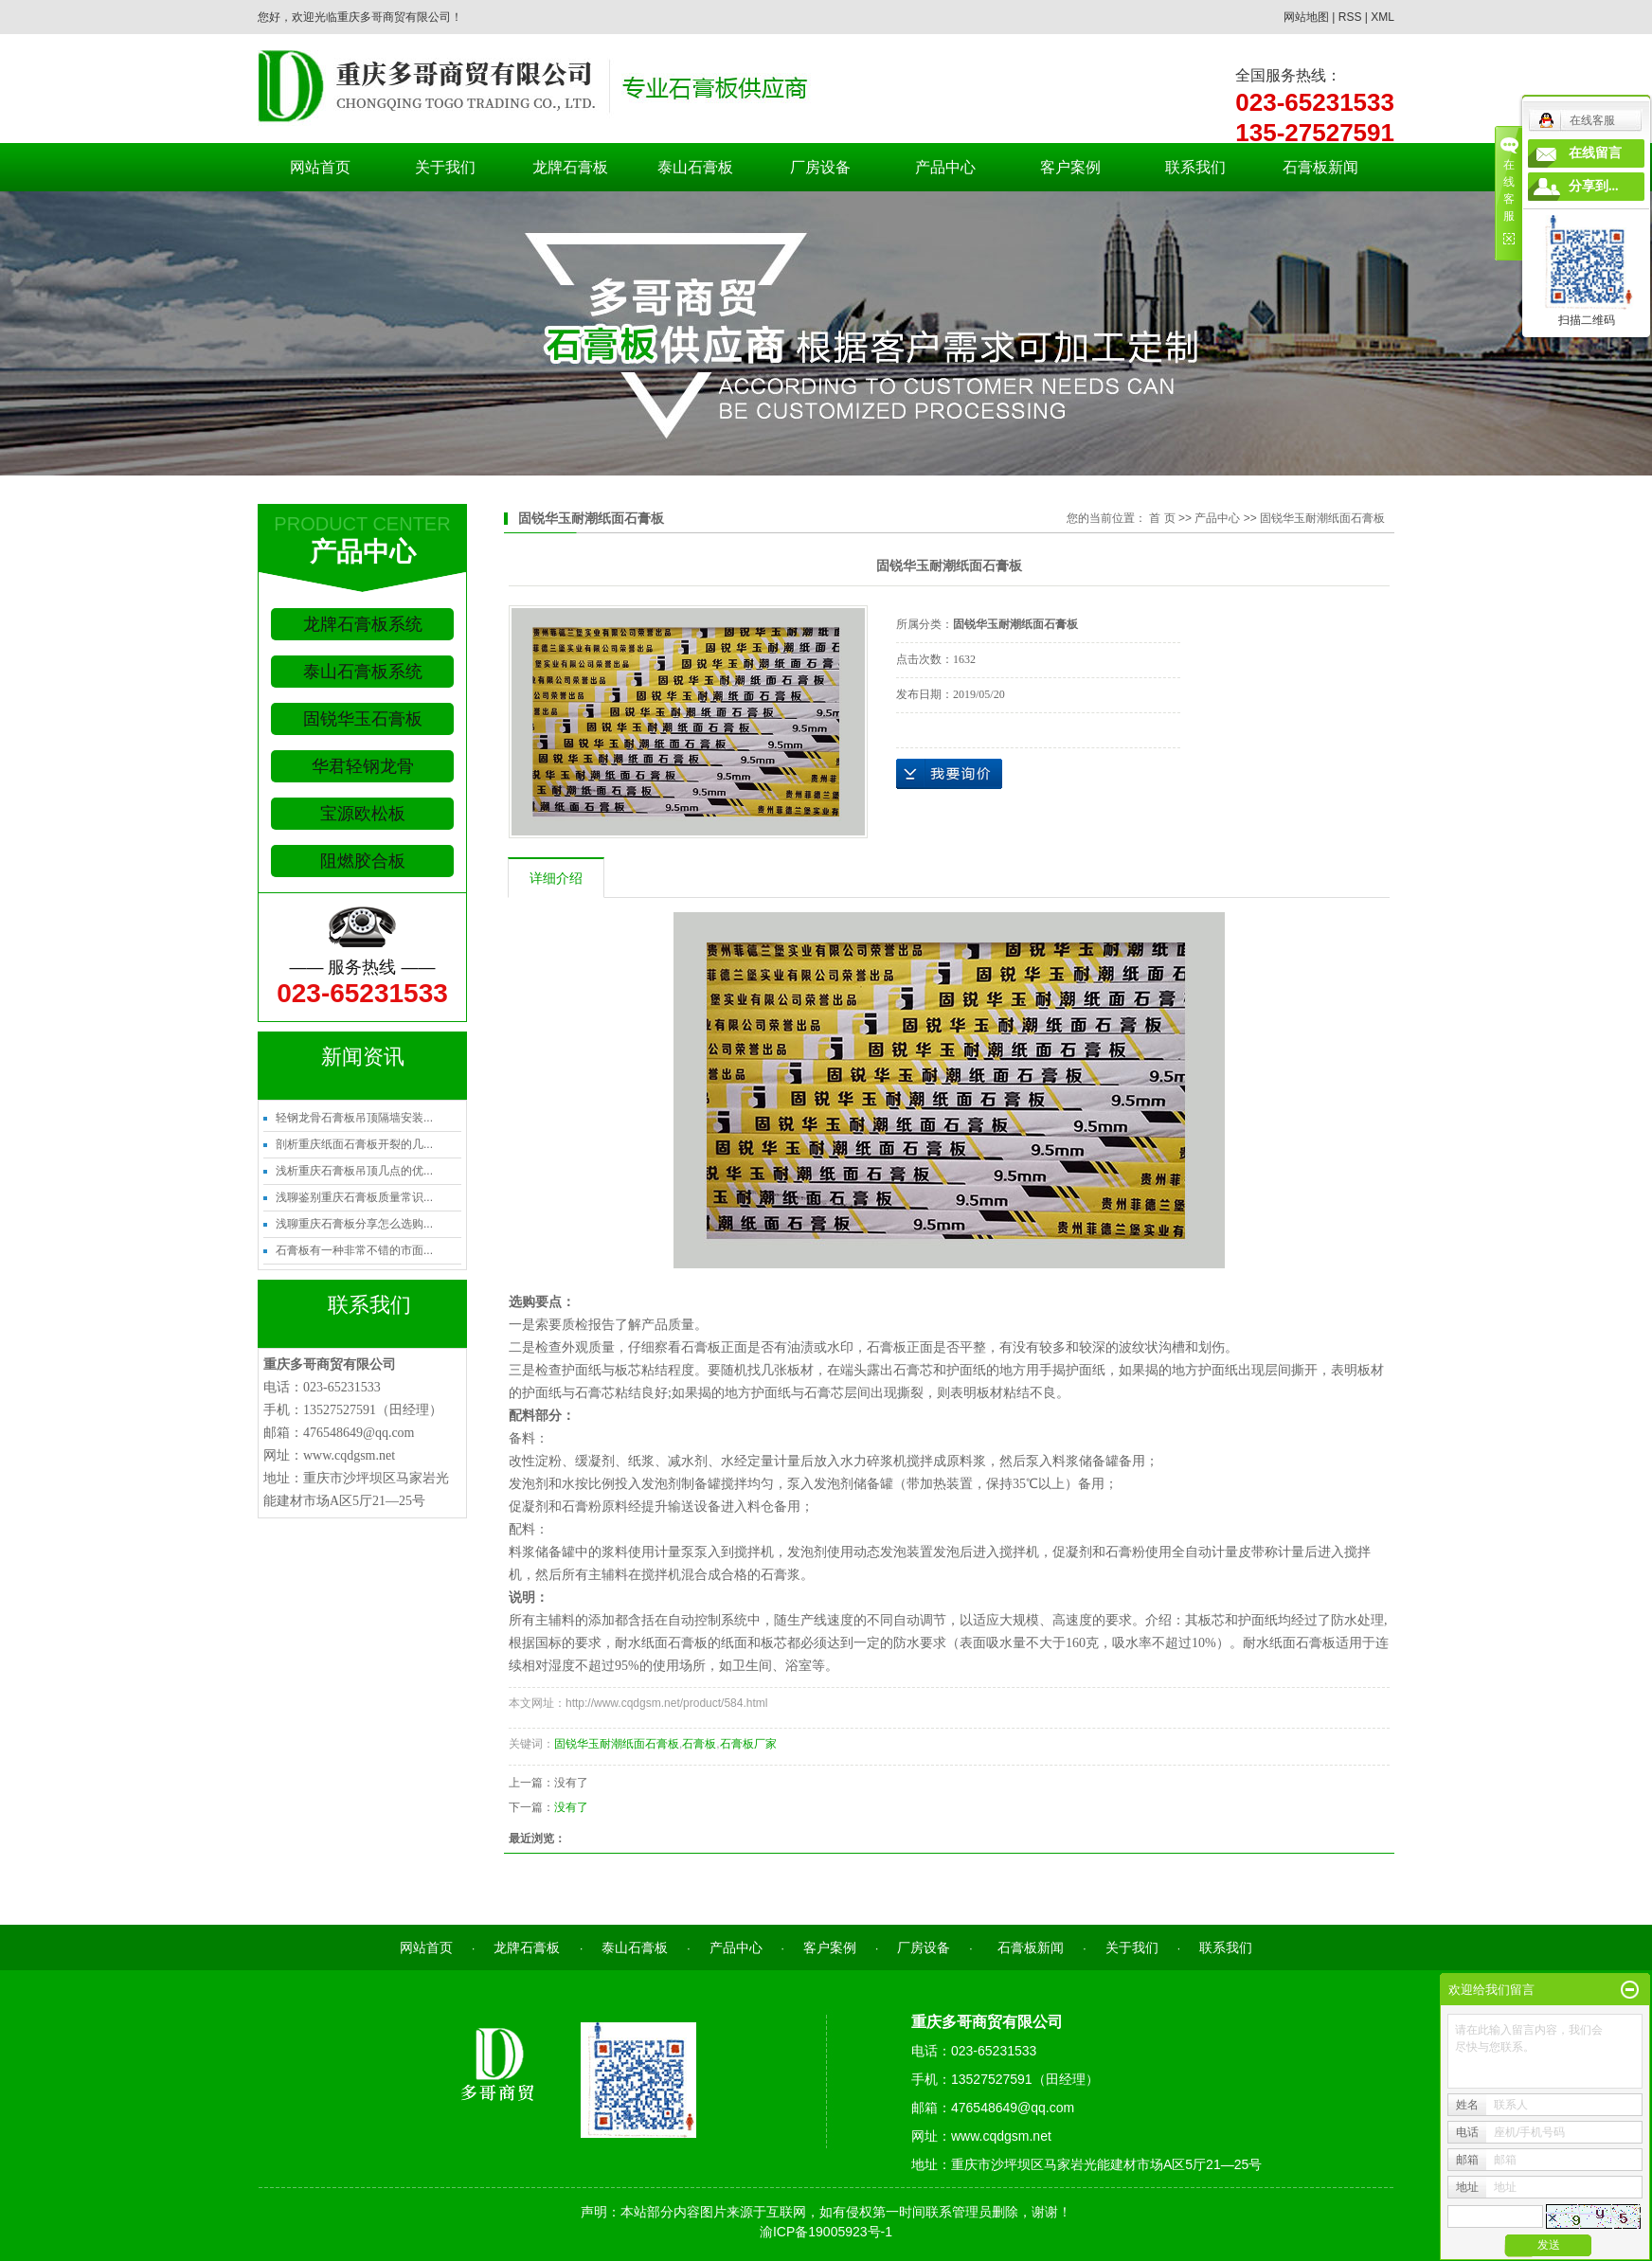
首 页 (1162, 518)
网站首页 (320, 167)
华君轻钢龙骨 (363, 766)
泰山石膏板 (695, 167)
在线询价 (949, 774)
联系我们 (1195, 167)
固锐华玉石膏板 (362, 718)
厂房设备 (820, 167)
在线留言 (1595, 153)
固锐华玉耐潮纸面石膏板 (1322, 518)
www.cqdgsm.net (349, 1455)
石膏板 (699, 1743)
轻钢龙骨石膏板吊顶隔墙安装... (354, 1117)
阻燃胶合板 (362, 861)
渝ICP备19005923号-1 (826, 2231)
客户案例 (1070, 167)
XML (1382, 17)
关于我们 (445, 167)
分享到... (1594, 186)
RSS (1350, 17)
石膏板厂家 (748, 1743)
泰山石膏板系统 (362, 671)
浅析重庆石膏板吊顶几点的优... (354, 1170)
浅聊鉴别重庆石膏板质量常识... (354, 1197)
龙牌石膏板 (570, 167)
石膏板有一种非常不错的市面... (354, 1250)
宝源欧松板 (362, 813)
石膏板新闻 (1320, 167)
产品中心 (945, 167)
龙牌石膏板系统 (362, 624)
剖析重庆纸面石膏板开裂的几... (354, 1144)
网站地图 (1306, 17)
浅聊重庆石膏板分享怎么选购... (354, 1223)
